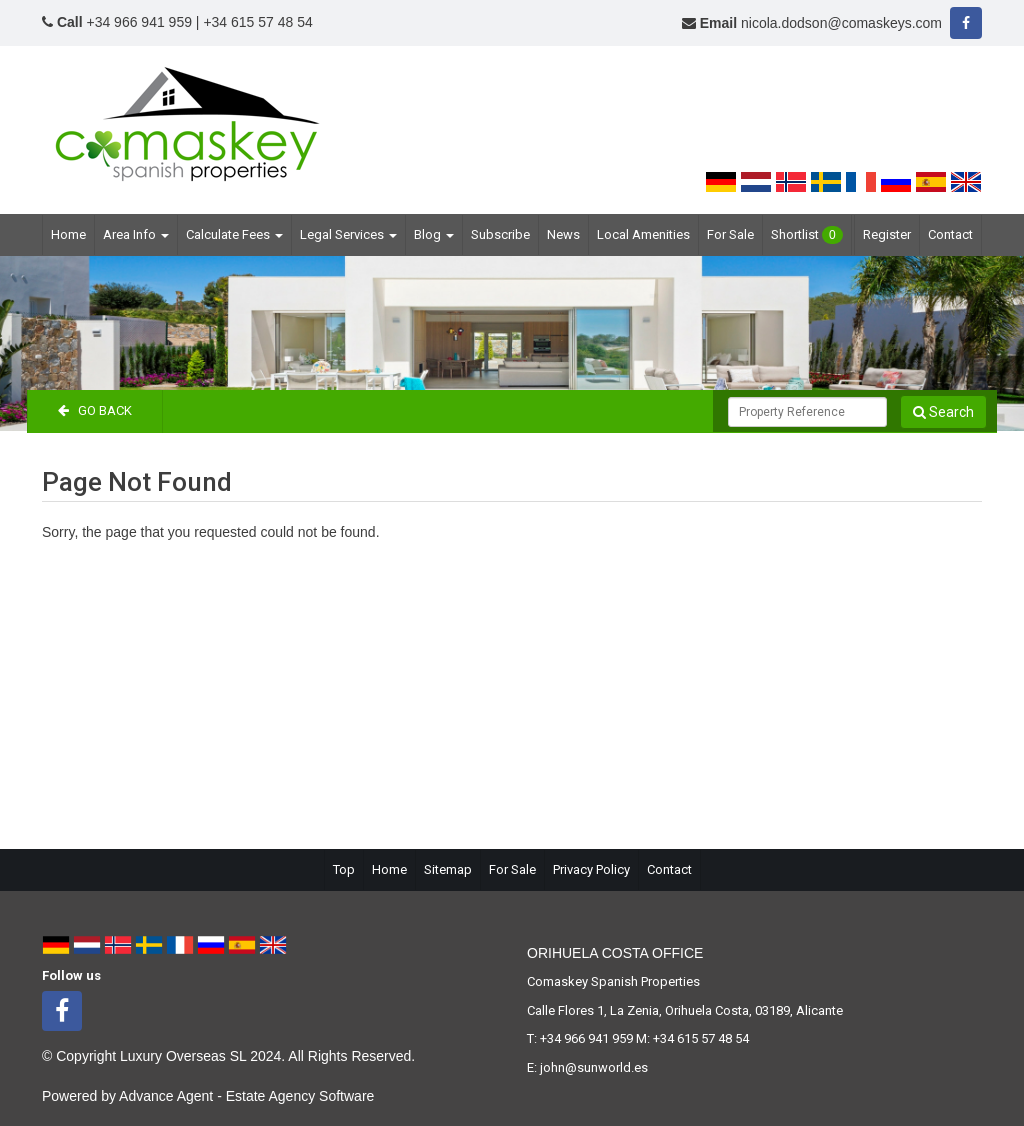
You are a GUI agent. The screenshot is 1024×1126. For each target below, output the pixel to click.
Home (68, 234)
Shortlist (807, 235)
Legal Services (348, 234)
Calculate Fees (234, 234)
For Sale (730, 234)
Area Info (136, 234)
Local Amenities (643, 234)
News (563, 234)
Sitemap (448, 869)
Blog (434, 234)
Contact (950, 234)
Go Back (95, 410)
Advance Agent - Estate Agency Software (246, 1096)
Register (887, 234)
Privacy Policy (591, 869)
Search (943, 412)
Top (344, 869)
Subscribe (500, 234)
